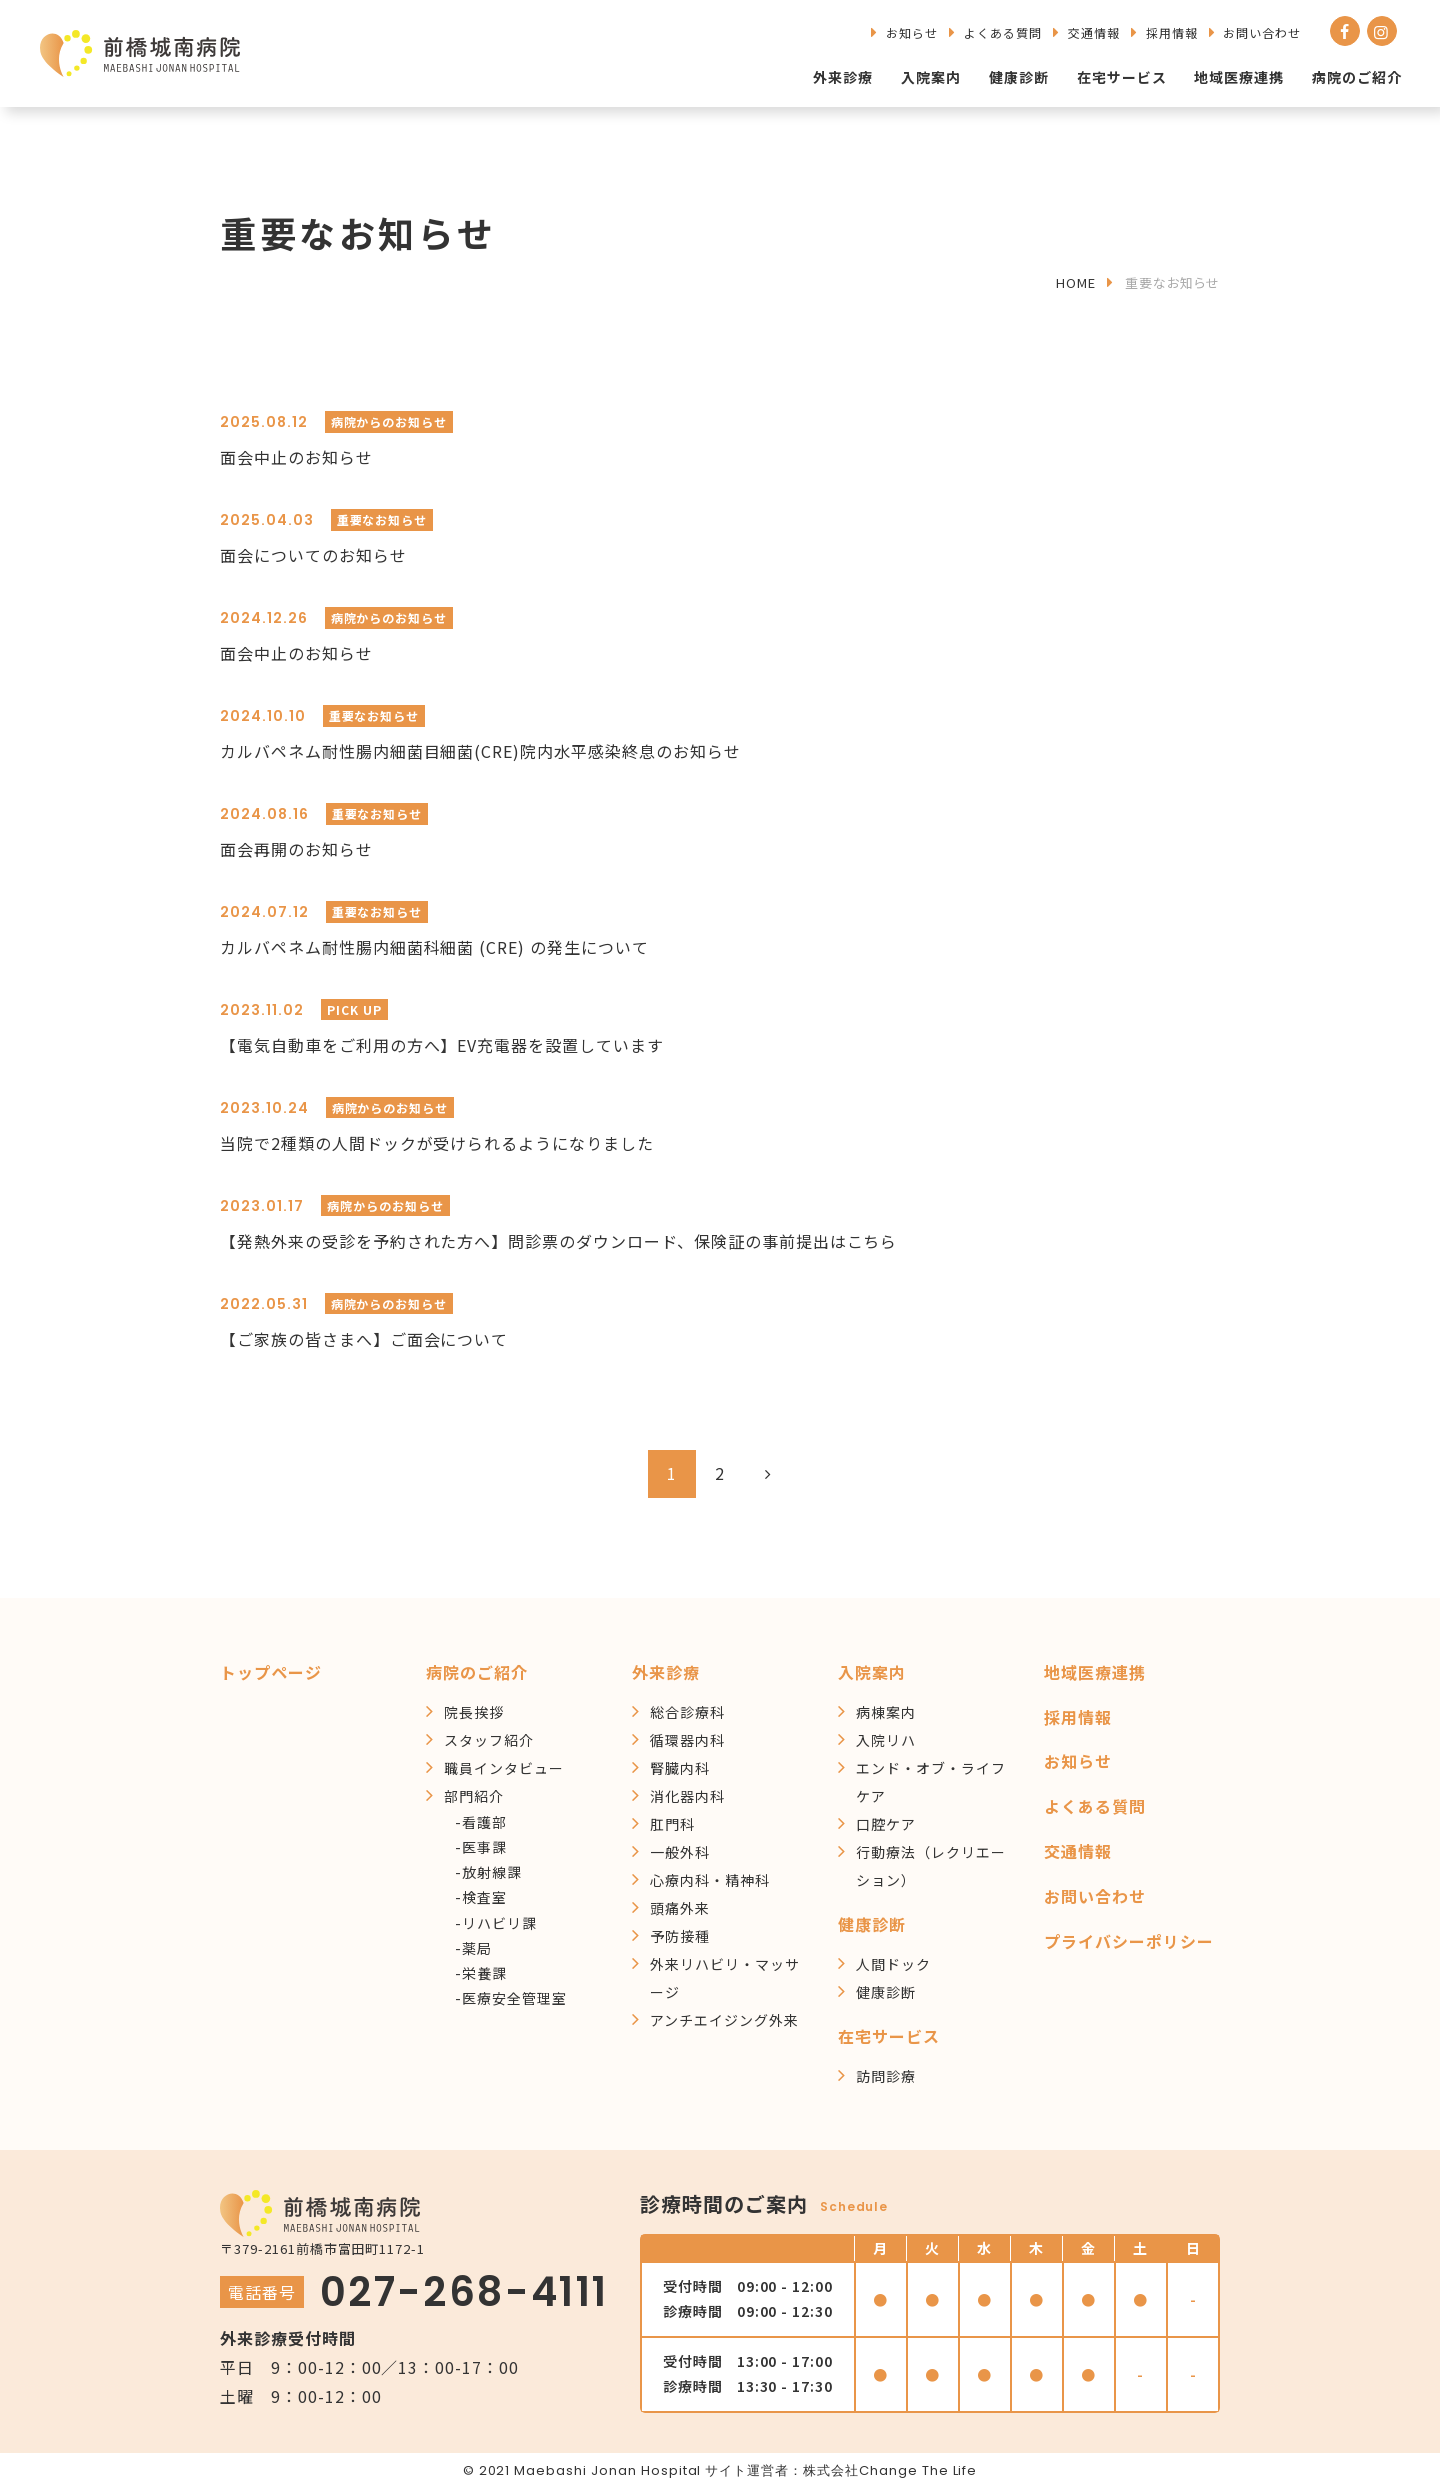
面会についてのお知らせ (313, 555)
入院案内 (931, 77)
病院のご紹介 (1357, 77)
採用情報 (1172, 32)
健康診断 (1019, 77)
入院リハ (886, 1740)
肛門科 (672, 1824)
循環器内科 (687, 1740)
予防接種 (680, 1936)
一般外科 (680, 1852)
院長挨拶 (474, 1712)
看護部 (484, 1822)
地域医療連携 (1239, 77)
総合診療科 (687, 1712)
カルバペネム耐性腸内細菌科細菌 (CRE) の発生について (434, 947)
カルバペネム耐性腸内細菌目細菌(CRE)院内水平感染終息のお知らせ (480, 751)
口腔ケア (886, 1824)
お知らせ (912, 32)
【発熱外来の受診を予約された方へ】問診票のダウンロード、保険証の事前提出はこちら (558, 1241)
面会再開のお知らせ (296, 849)
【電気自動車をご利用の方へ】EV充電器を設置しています (442, 1045)
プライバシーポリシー (1129, 1941)
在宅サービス (1122, 77)
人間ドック (893, 1964)
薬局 (477, 1948)
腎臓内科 (680, 1768)
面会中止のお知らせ (296, 457)
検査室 (484, 1897)
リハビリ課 (499, 1923)
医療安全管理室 (514, 1998)
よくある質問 (1003, 32)
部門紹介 (474, 1796)
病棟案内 (886, 1712)
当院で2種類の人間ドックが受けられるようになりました (437, 1143)
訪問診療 (886, 2076)
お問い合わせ (1262, 32)
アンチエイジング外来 (724, 2020)
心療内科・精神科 (710, 1880)
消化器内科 (687, 1796)
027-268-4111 (464, 2292)
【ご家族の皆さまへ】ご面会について (364, 1339)
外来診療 (843, 77)
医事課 (484, 1847)
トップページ (271, 1672)
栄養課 (484, 1973)
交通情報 (1094, 32)
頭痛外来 (680, 1908)
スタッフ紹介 (489, 1740)
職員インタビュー (504, 1768)
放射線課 (492, 1872)
